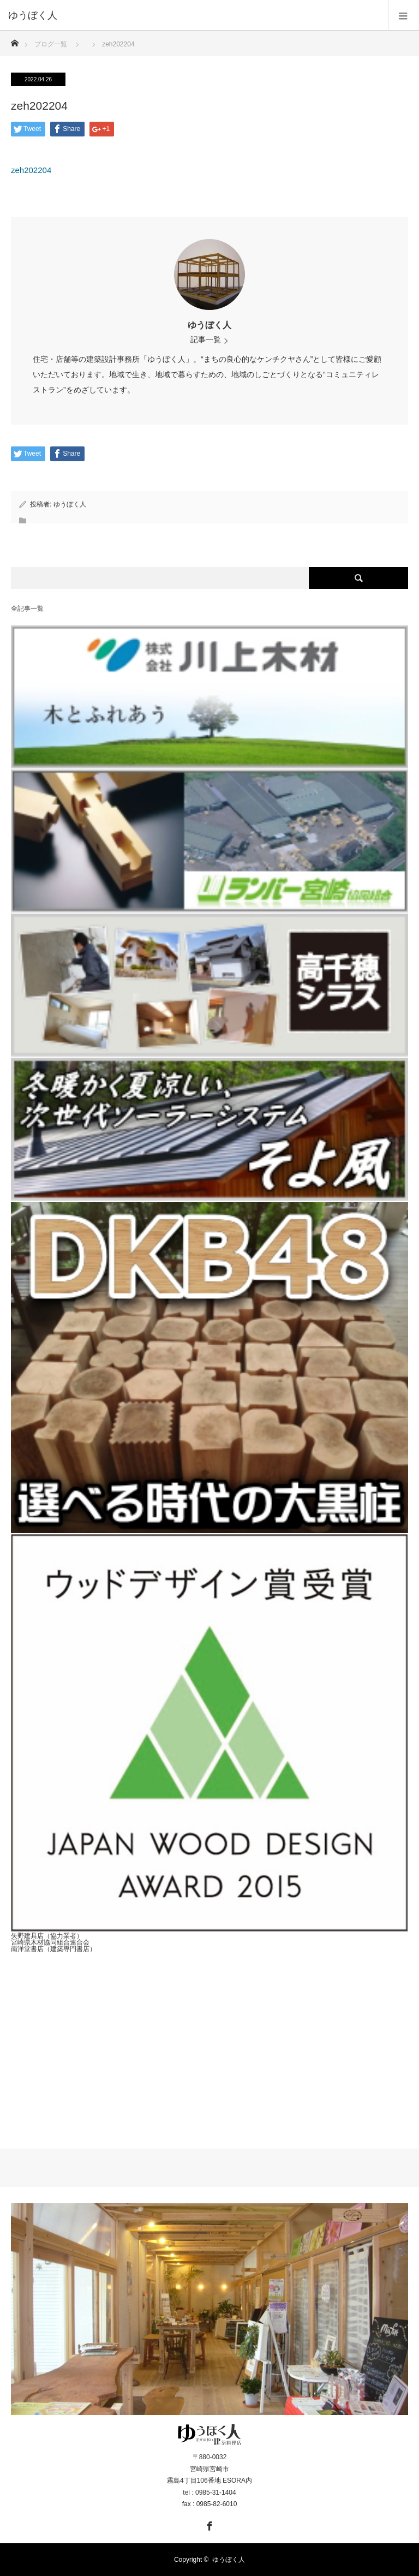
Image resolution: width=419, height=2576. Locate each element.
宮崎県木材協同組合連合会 (50, 1942)
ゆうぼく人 (209, 325)
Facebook (208, 2524)
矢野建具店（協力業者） (47, 1936)
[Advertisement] (209, 2042)
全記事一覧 (27, 608)
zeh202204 (31, 170)
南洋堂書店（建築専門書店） (53, 1949)
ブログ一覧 (50, 44)
